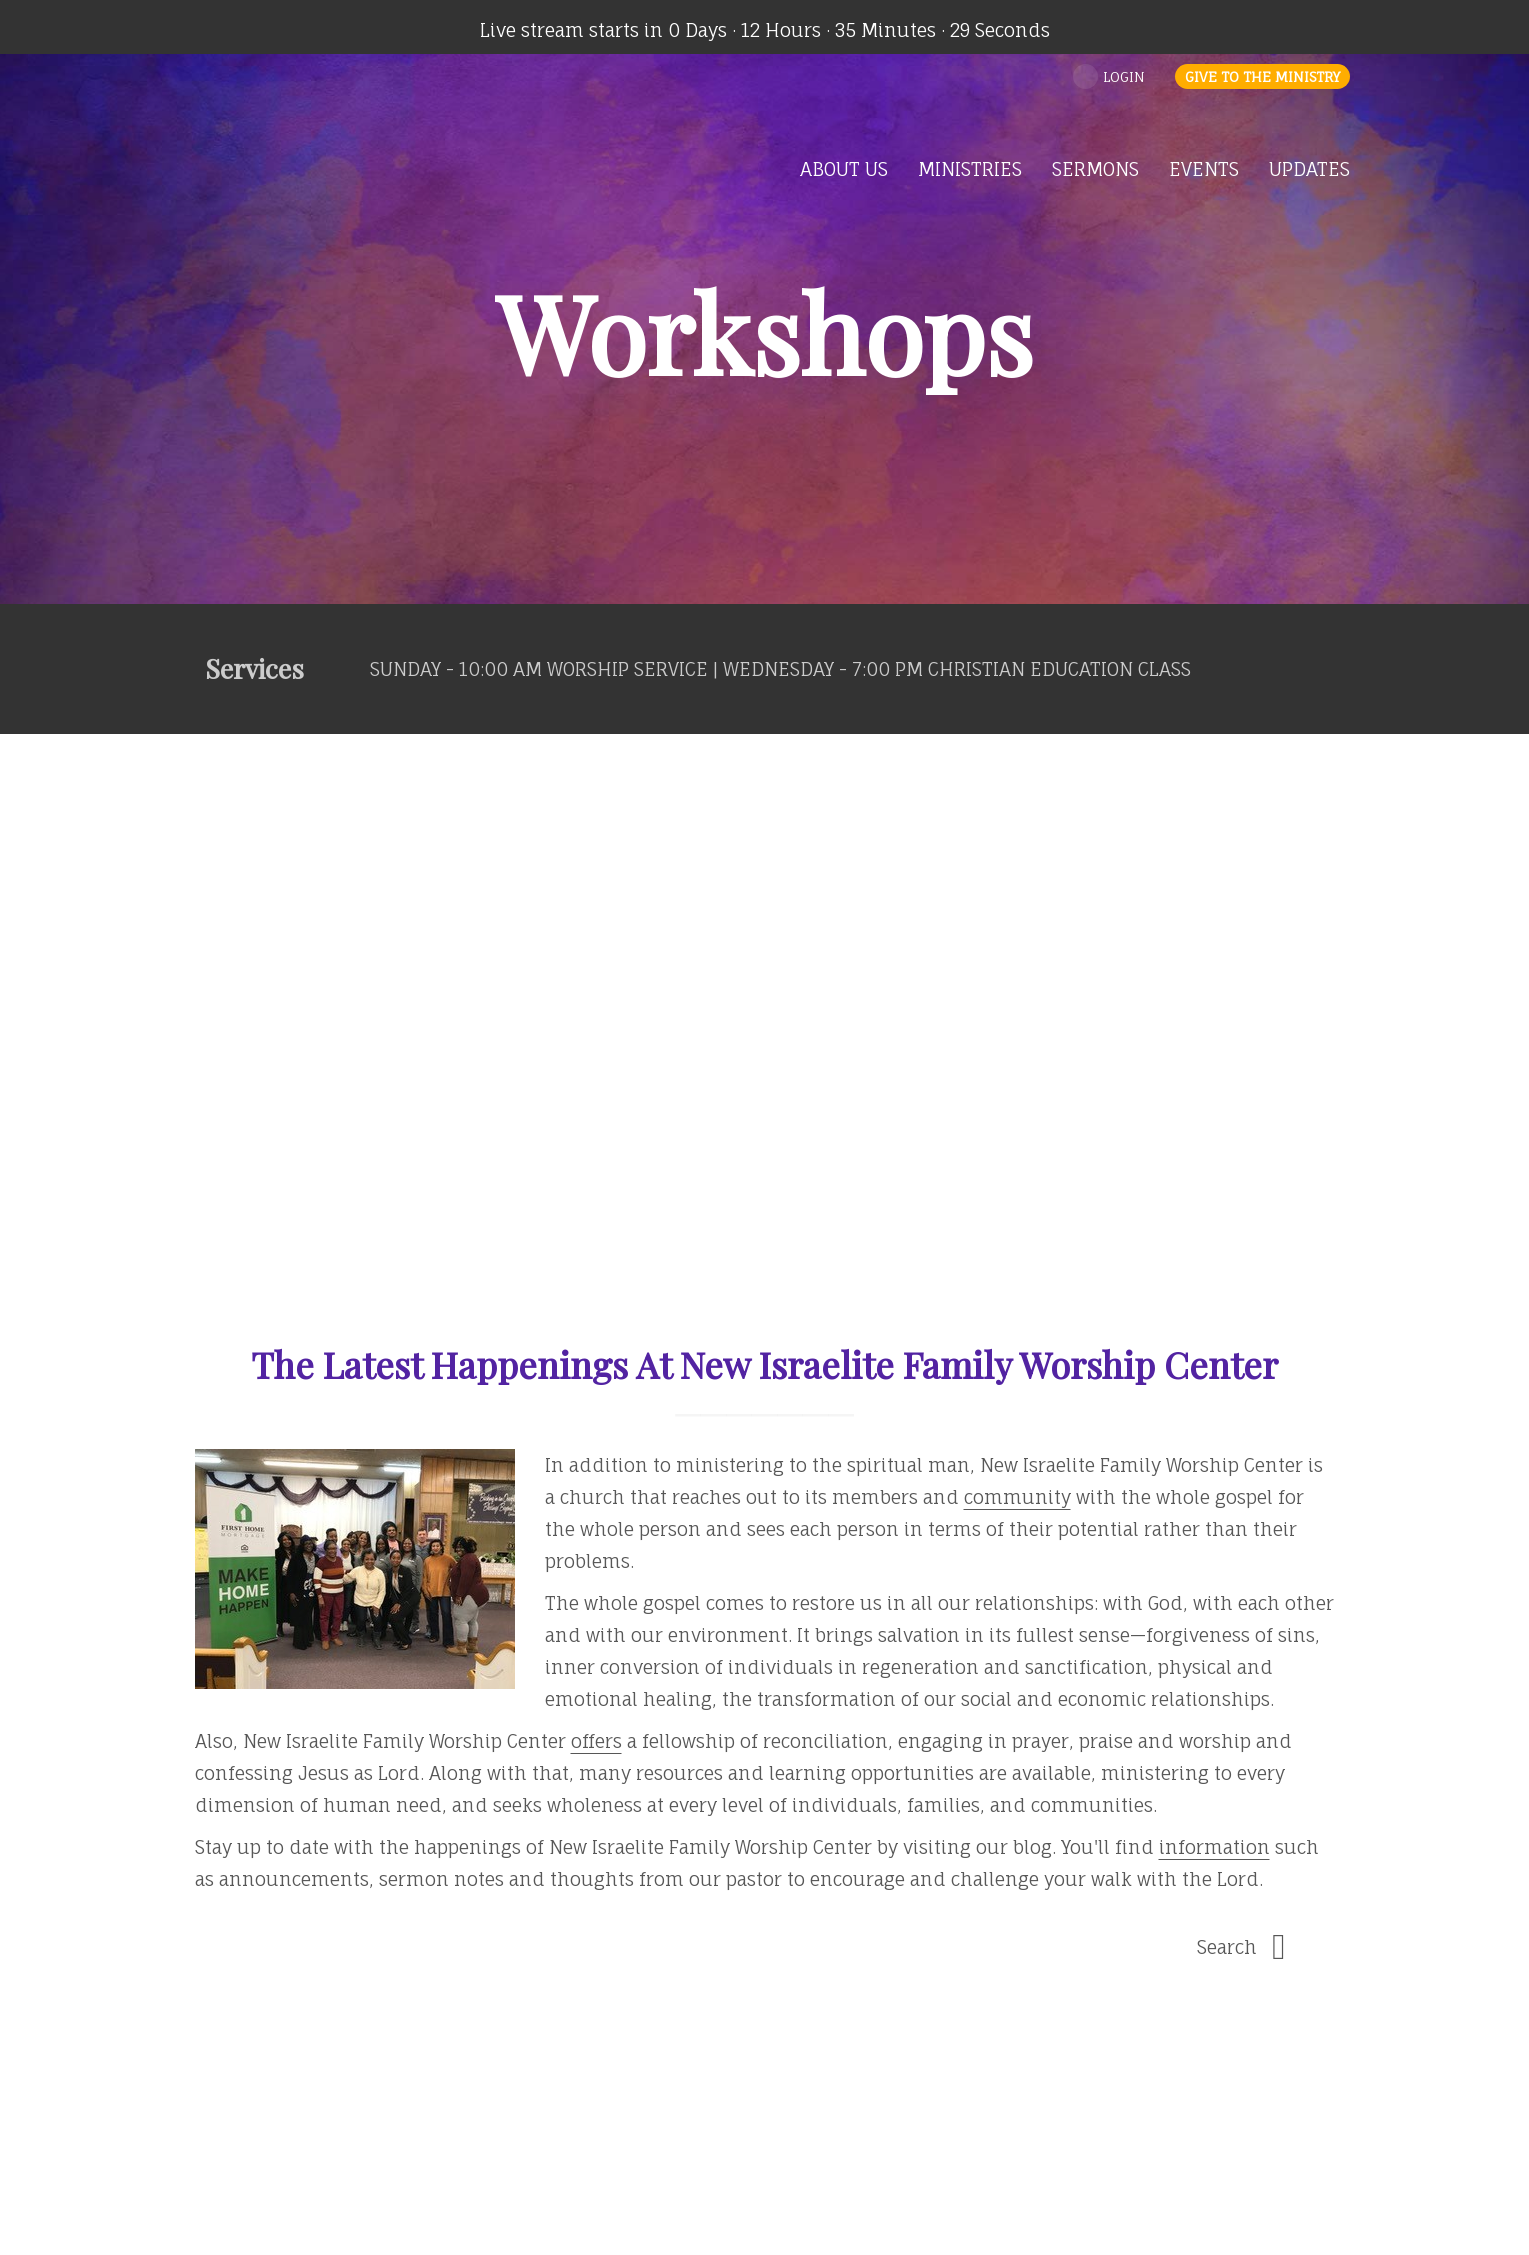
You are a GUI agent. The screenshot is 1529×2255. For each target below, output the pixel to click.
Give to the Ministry (1262, 76)
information (1214, 1847)
